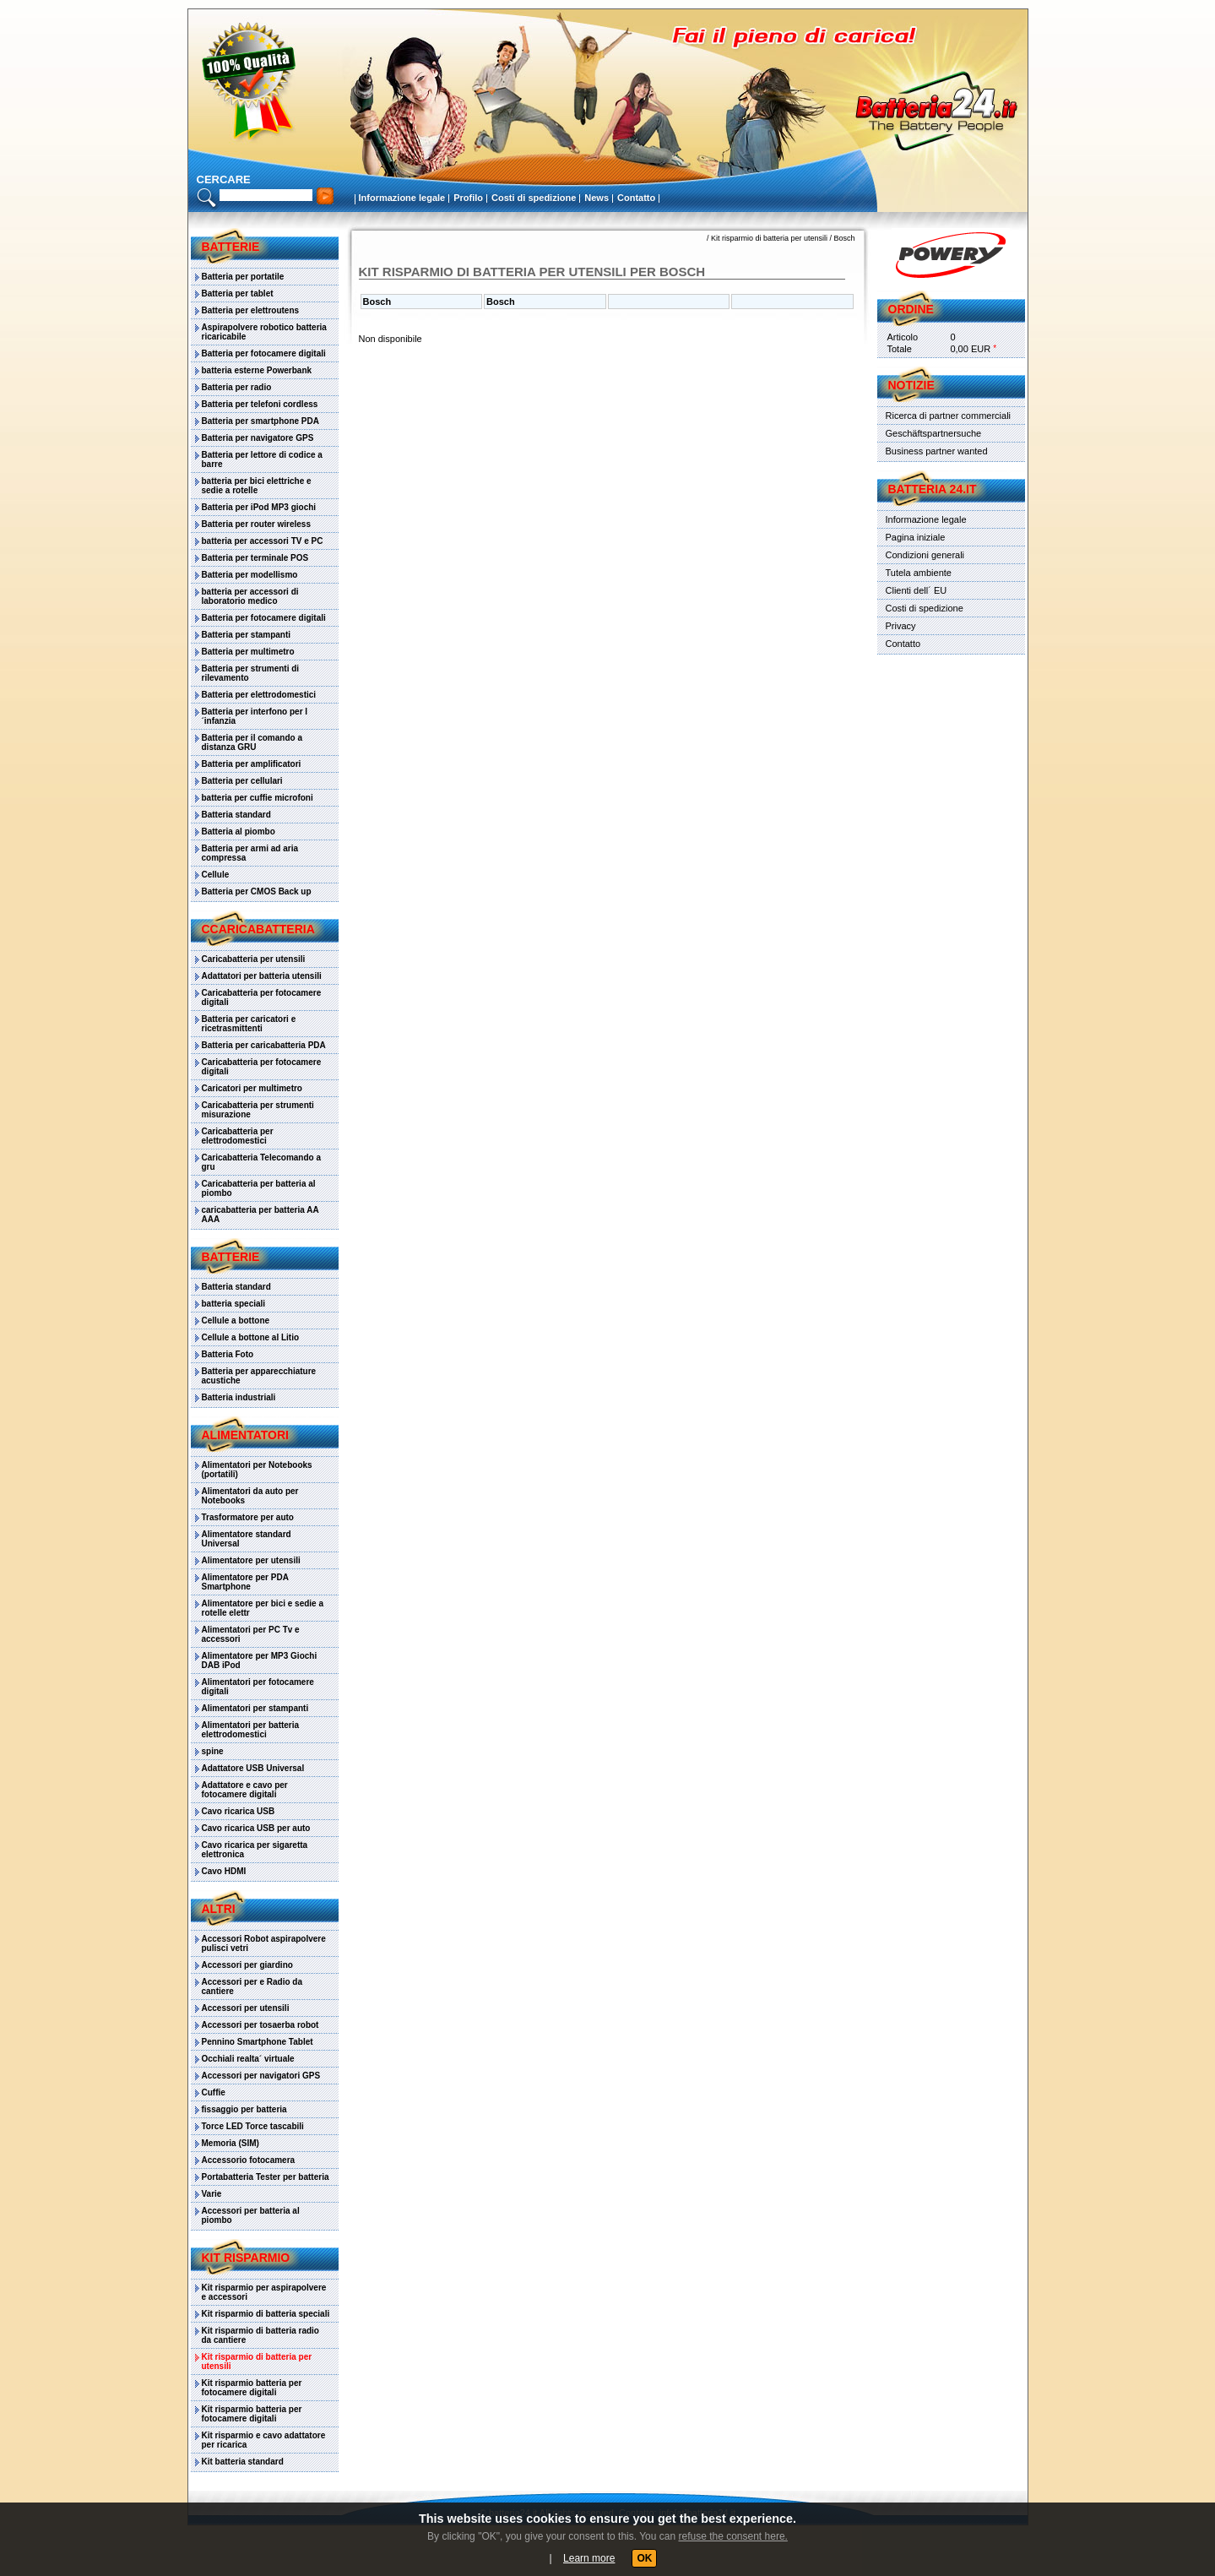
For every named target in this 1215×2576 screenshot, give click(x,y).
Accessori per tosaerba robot (260, 2025)
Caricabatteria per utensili (254, 959)
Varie (212, 2193)
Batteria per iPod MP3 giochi (259, 507)
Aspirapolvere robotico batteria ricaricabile (264, 332)
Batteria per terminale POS (255, 557)
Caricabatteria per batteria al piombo (259, 1188)
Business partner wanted (937, 451)
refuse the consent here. (732, 2536)
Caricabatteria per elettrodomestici (238, 1136)
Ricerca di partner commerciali (949, 415)
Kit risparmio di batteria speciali (266, 2313)
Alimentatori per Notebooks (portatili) (257, 1469)
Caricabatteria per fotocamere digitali (262, 997)
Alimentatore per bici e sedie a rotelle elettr (263, 1608)
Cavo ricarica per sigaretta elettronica (255, 1849)
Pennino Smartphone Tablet (257, 2041)
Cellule (216, 874)
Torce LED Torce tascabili (253, 2126)
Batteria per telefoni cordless (260, 404)
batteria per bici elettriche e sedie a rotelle (257, 485)
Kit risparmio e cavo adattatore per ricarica (264, 2440)
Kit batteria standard (243, 2461)
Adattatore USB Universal (253, 1768)
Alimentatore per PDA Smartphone (245, 1582)
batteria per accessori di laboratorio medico (250, 596)
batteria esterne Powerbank (257, 370)
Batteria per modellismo (250, 574)
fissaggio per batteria (244, 2109)
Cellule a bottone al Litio (251, 1337)
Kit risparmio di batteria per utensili (257, 2361)
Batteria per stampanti (246, 634)
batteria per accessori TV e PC (262, 541)
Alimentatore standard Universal (246, 1539)
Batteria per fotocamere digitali (264, 353)
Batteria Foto (228, 1354)
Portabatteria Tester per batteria (265, 2177)
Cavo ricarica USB (238, 1811)
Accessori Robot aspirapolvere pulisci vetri (264, 1943)
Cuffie (213, 2092)
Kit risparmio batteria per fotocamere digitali (252, 2387)
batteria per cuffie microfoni (257, 797)
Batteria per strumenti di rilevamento (251, 673)
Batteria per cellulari (242, 780)
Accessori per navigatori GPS (261, 2075)
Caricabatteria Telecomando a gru (262, 1162)
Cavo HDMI (224, 1871)
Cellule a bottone (236, 1320)
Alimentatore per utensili (251, 1560)
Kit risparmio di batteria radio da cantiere (260, 2335)
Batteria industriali (239, 1397)
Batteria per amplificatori (251, 764)
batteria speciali (234, 1303)
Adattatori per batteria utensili (262, 976)
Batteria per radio (237, 387)
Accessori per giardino (247, 1965)
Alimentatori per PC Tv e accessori (251, 1634)
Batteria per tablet (238, 293)
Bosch (843, 238)
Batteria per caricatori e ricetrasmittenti (249, 1023)
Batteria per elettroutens (251, 310)
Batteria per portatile (243, 276)
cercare (224, 179)
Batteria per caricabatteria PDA (264, 1045)
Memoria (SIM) (230, 2143)
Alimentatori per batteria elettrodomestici (251, 1729)
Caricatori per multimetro (252, 1088)
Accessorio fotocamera (249, 2160)
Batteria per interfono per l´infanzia (255, 716)
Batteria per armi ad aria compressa (250, 853)
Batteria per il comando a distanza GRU (252, 742)
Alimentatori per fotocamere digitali (258, 1686)
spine (213, 1751)
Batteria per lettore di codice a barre (262, 459)
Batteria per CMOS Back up (257, 891)
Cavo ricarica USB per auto (256, 1828)
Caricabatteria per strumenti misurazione (258, 1110)
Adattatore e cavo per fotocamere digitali (245, 1789)
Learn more (589, 2558)
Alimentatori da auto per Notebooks (250, 1495)
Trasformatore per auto (248, 1517)
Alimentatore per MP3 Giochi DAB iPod (259, 1660)
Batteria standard (236, 814)
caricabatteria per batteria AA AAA (260, 1214)
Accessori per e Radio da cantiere (252, 1986)
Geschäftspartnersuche (934, 433)
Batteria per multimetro (248, 651)
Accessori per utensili (246, 2008)
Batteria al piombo (238, 831)
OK (644, 2558)
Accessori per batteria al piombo (251, 2215)
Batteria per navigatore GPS (258, 438)
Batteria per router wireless (257, 524)
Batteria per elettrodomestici (259, 694)
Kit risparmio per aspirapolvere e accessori (264, 2292)
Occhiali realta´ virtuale (248, 2058)
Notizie (911, 385)
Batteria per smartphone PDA (260, 421)
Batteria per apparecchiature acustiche (259, 1376)
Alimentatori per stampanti (255, 1708)
